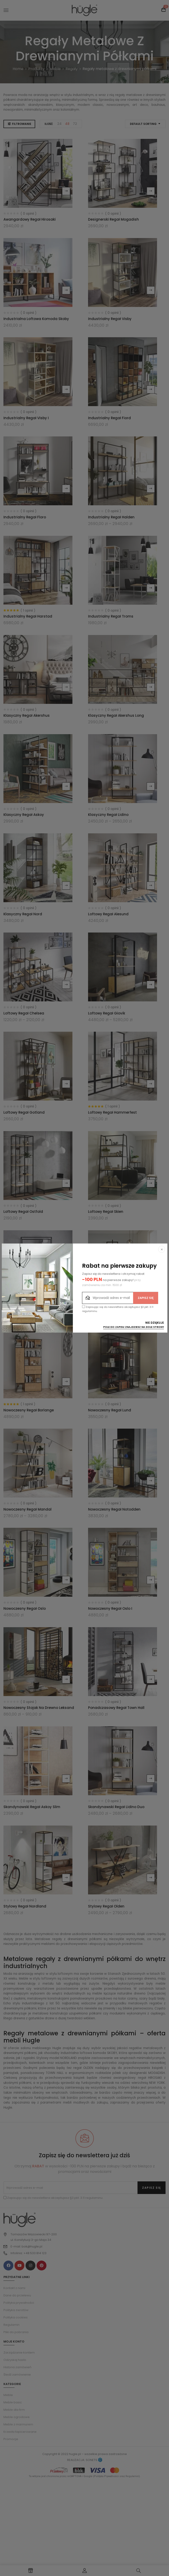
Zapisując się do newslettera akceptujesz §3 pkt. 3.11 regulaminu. (117, 1309)
